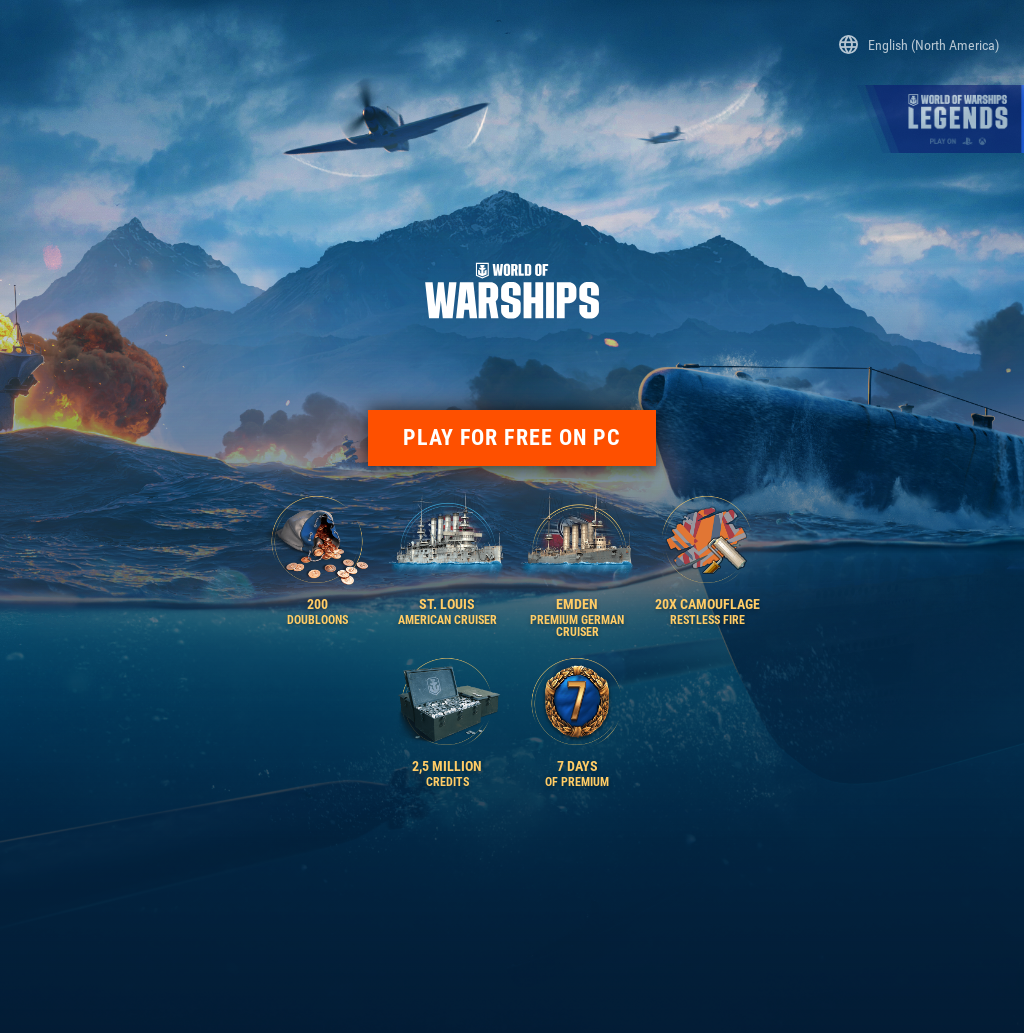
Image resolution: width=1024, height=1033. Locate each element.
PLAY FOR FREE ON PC (512, 437)
